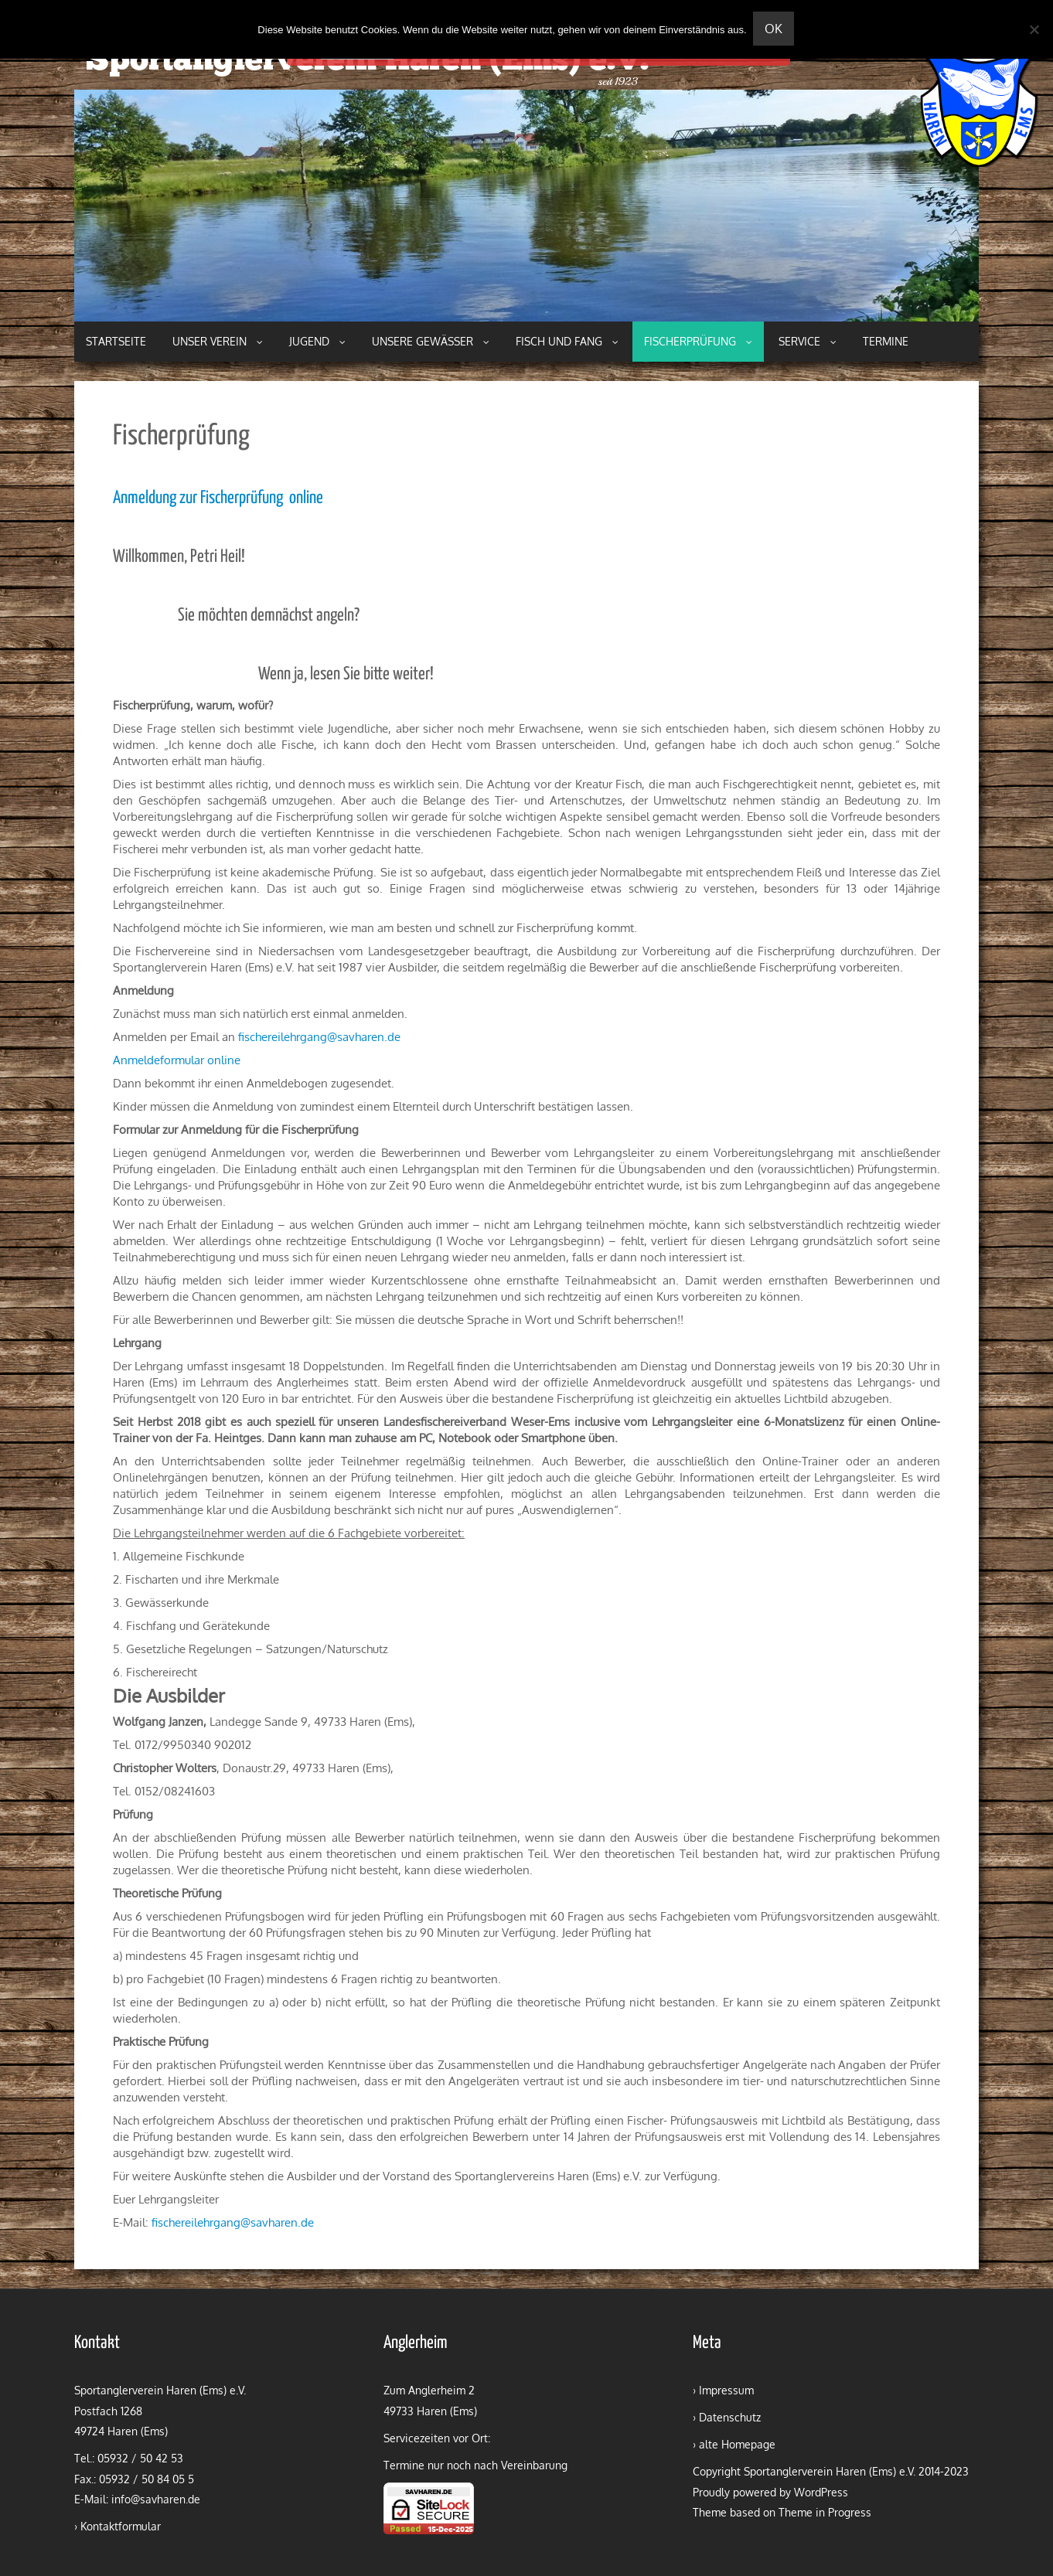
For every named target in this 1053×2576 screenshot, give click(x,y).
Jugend (317, 341)
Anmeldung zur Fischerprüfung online (218, 498)
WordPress (821, 2492)
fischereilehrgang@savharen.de (319, 1036)
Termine (885, 341)
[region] (526, 206)
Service (808, 341)
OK (775, 28)
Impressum (726, 2390)
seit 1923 (618, 81)
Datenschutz (730, 2417)
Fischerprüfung (698, 341)
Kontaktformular (120, 2526)
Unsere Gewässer (430, 341)
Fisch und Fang (567, 341)
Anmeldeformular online (176, 1060)
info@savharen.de (155, 2499)
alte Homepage (737, 2444)
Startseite (116, 341)
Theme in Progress (825, 2512)
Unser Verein (217, 341)
